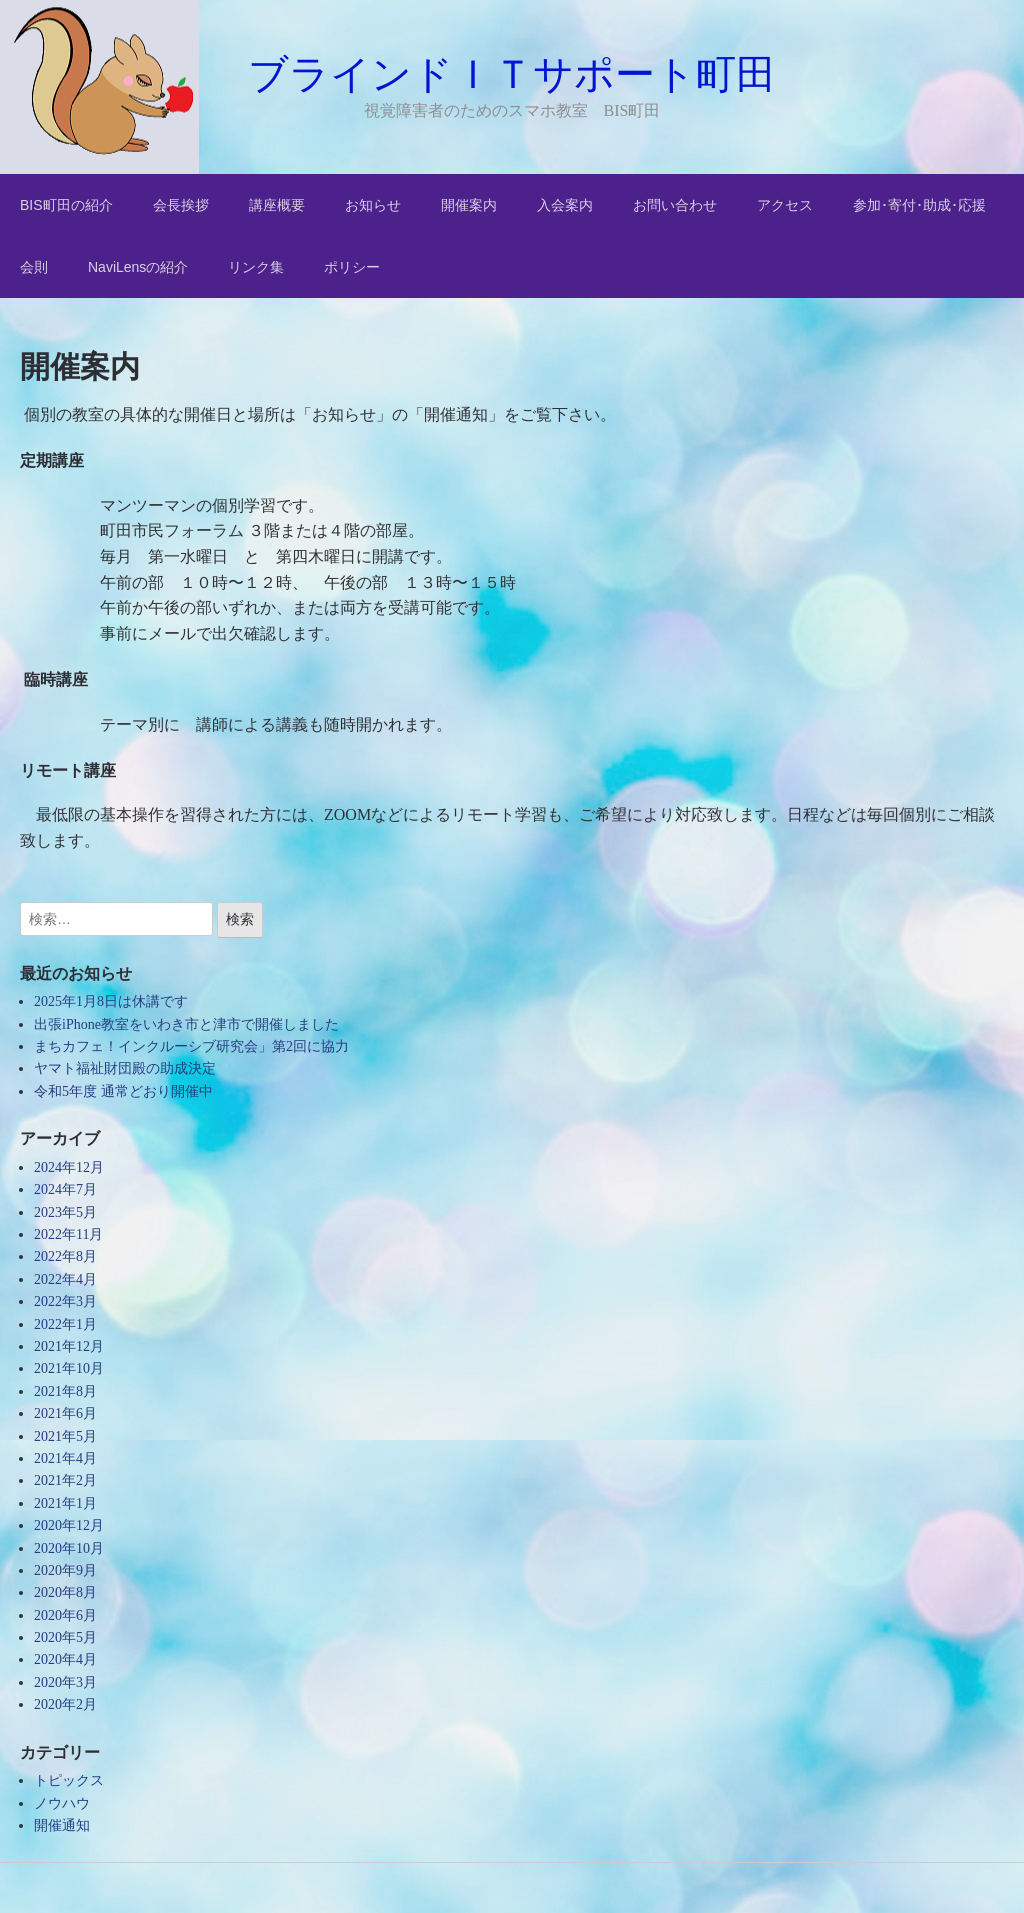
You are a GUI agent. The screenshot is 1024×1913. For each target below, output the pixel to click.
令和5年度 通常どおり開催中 (123, 1091)
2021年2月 (65, 1480)
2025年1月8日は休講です (111, 1001)
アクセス (785, 205)
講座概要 (277, 205)
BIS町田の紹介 (66, 205)
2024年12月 (69, 1167)
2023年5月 (65, 1212)
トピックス (69, 1780)
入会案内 (565, 205)
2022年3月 (65, 1301)
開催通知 (62, 1825)
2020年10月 (69, 1548)
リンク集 (256, 267)
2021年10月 (69, 1368)
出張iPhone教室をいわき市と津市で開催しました (186, 1024)
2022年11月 (68, 1234)
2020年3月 (65, 1682)
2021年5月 (65, 1436)
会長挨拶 (181, 205)
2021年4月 (65, 1458)
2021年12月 (69, 1346)
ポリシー (352, 267)
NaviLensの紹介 (138, 267)
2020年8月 (65, 1592)
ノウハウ (62, 1803)
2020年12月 (69, 1525)
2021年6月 (65, 1413)
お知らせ (373, 205)
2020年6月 (65, 1615)
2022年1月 (65, 1324)
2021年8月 (65, 1391)
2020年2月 (65, 1704)
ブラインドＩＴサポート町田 (512, 74)
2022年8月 (65, 1256)
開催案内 (469, 205)
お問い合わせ (675, 205)
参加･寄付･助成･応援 (919, 205)
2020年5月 (65, 1637)
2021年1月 (65, 1503)
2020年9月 (65, 1570)
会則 (34, 267)
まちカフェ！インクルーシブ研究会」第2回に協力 (191, 1046)
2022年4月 (65, 1279)
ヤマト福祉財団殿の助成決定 (125, 1068)
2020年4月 (65, 1659)
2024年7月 (65, 1189)
